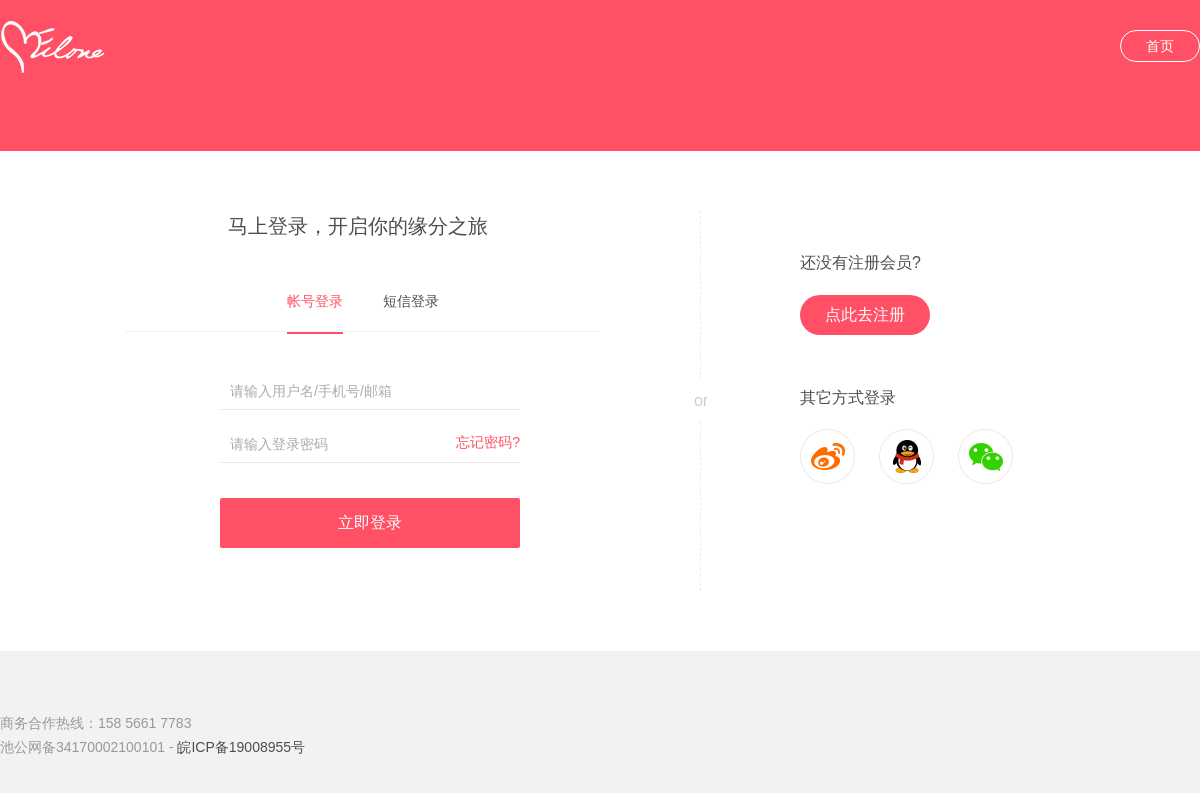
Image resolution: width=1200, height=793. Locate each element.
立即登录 (370, 522)
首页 (1160, 46)
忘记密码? (488, 442)
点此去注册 (865, 314)
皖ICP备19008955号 (241, 747)
